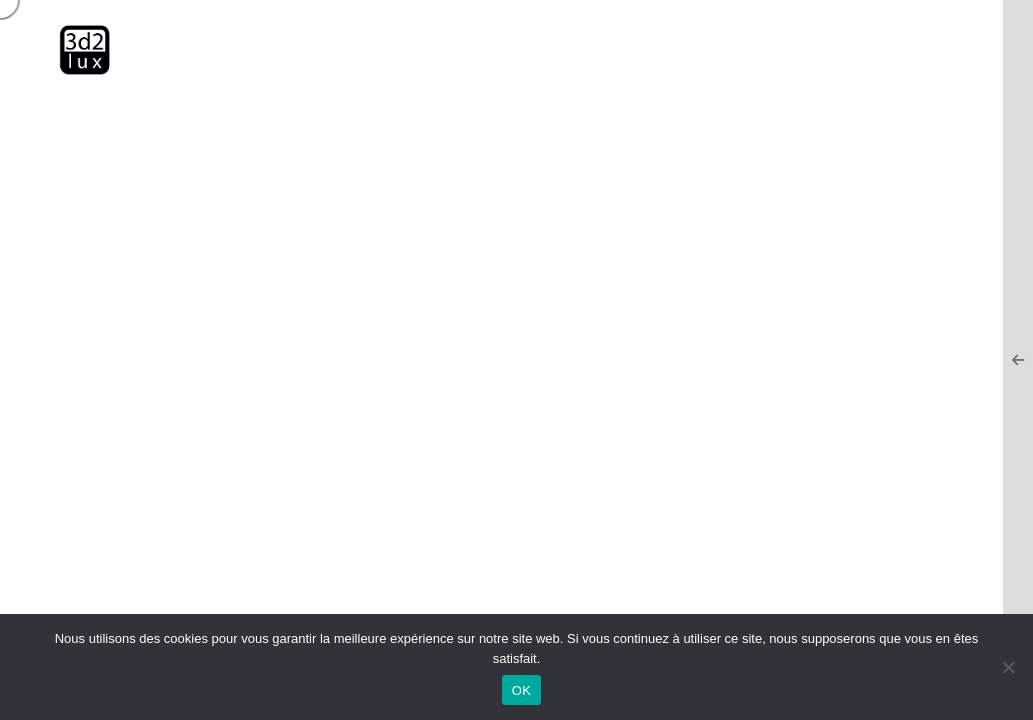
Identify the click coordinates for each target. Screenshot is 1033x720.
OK (521, 690)
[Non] (1008, 667)
